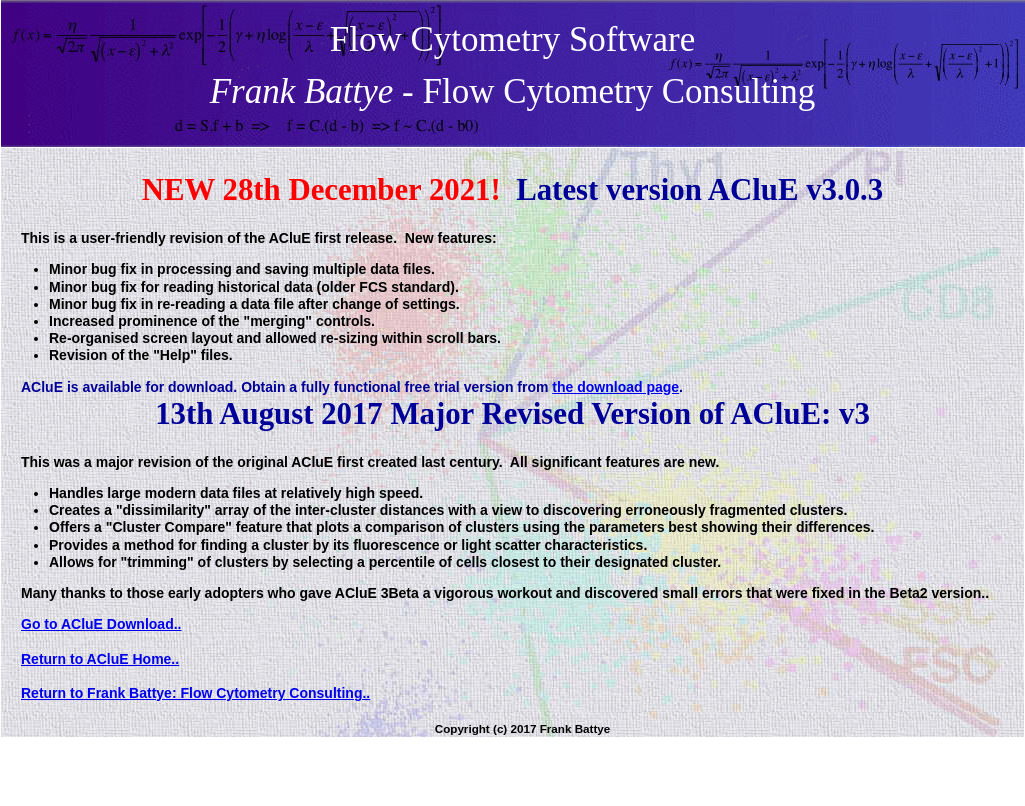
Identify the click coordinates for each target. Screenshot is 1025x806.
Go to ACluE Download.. (101, 624)
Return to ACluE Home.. (100, 659)
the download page (615, 387)
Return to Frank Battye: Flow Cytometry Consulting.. (195, 693)
